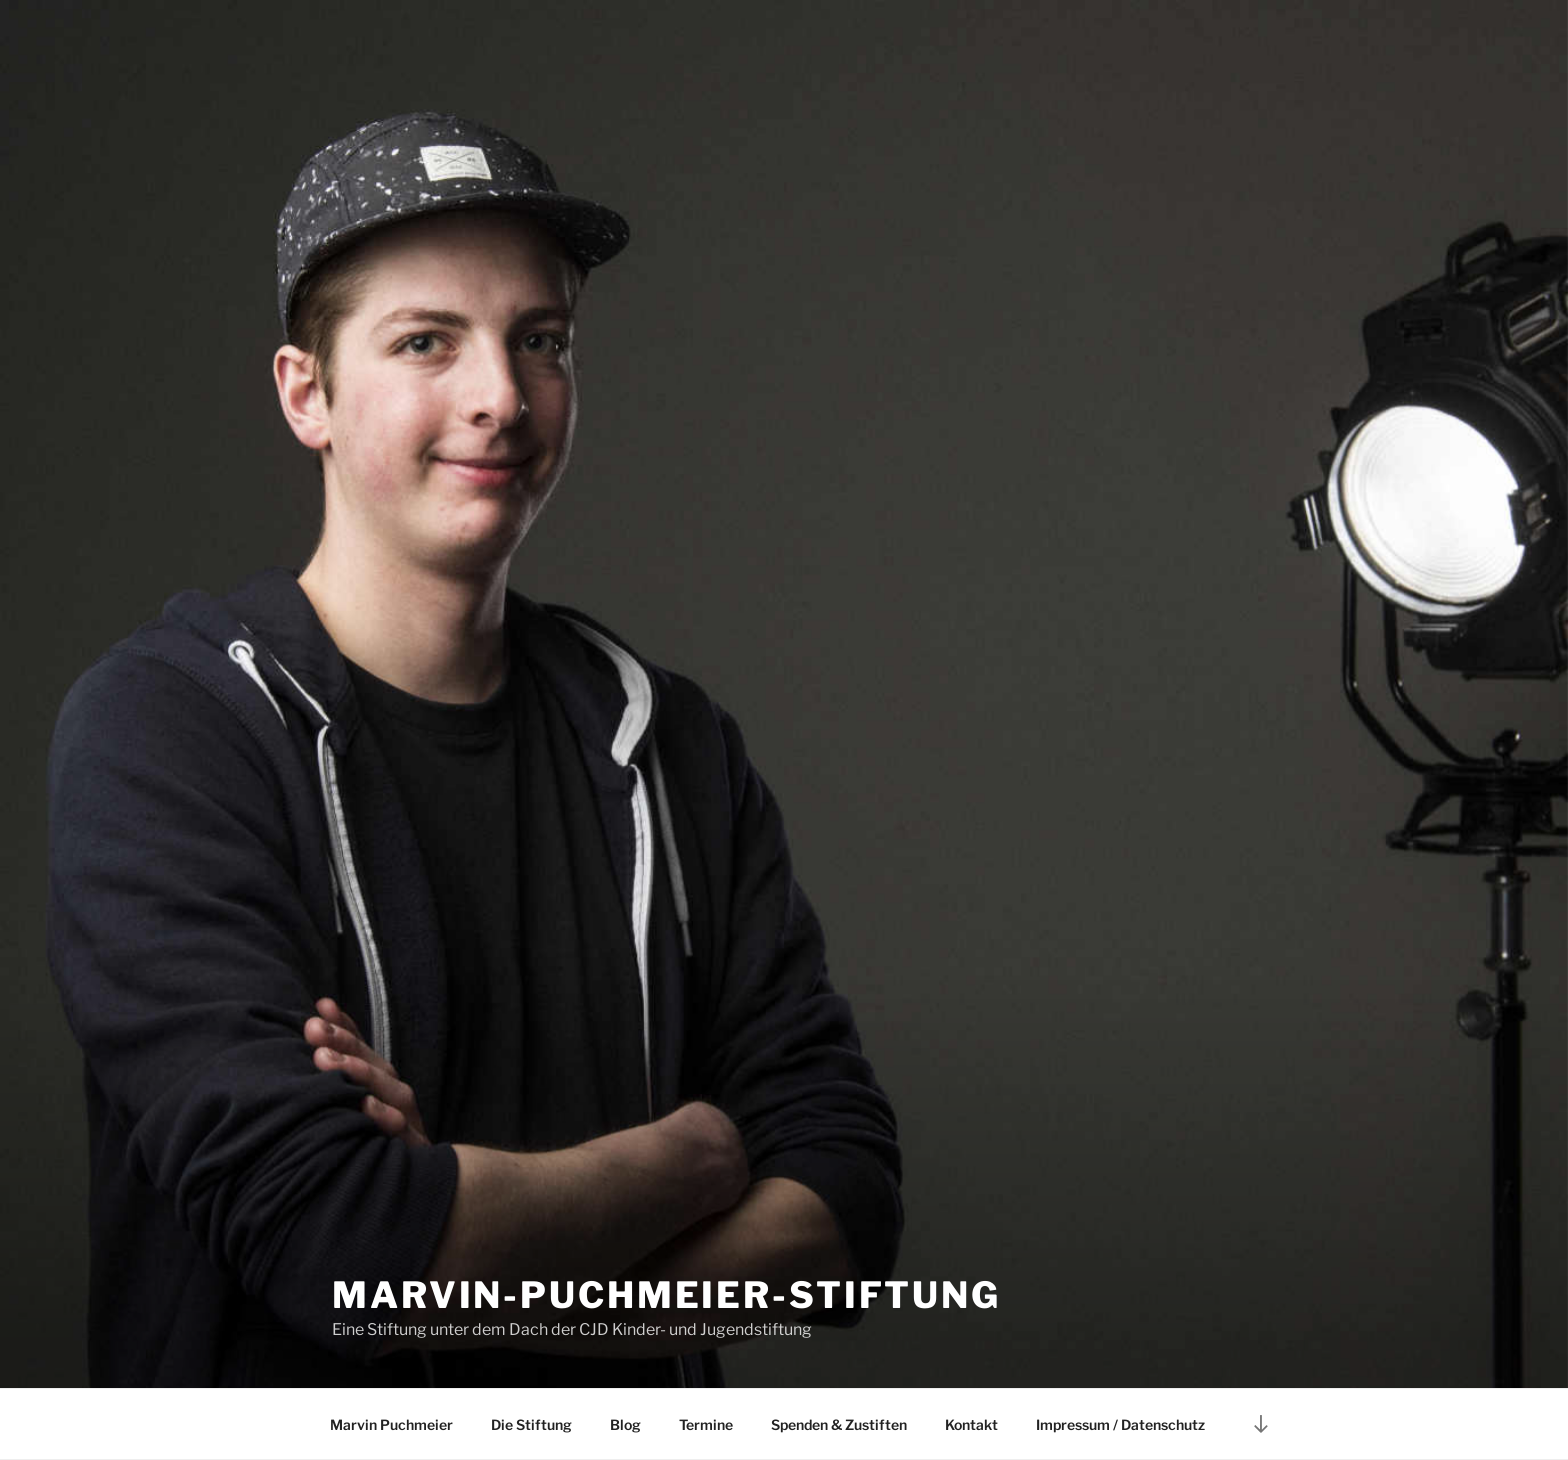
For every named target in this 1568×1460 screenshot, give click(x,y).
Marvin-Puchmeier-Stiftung (666, 1295)
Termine (706, 1424)
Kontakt (971, 1424)
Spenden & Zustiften (839, 1424)
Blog (625, 1424)
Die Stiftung (531, 1424)
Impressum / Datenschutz (1120, 1424)
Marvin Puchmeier (391, 1424)
